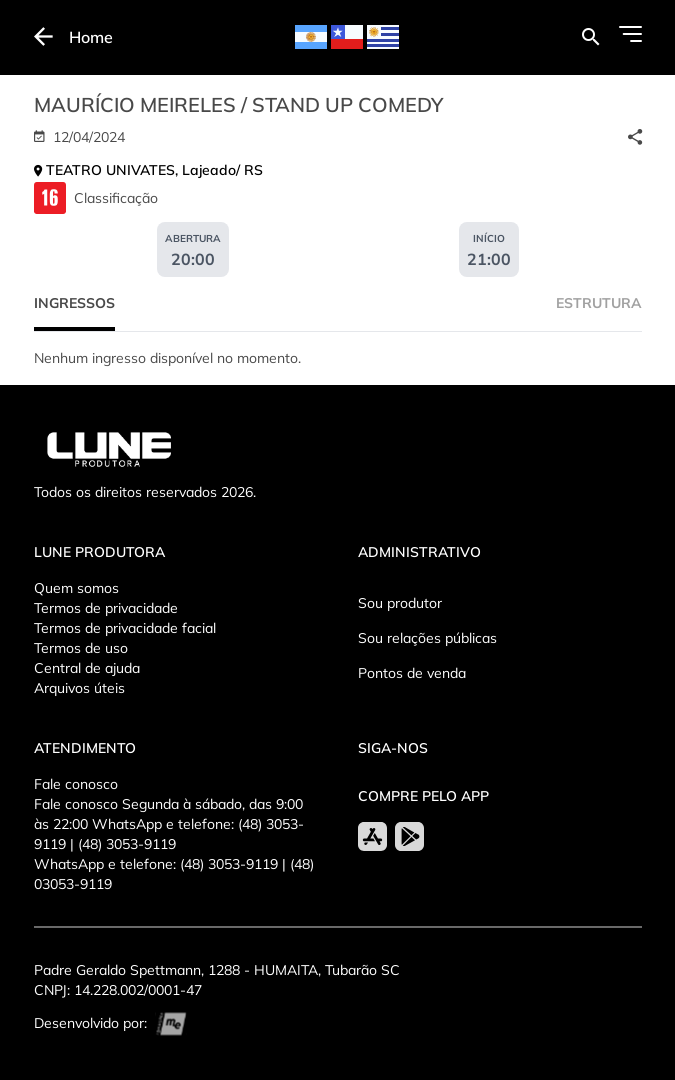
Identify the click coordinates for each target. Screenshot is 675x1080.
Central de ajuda (87, 668)
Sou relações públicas (427, 638)
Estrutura (599, 303)
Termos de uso (81, 648)
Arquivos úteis (79, 688)
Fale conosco (76, 784)
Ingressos (74, 303)
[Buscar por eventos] (590, 37)
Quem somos (76, 588)
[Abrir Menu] (630, 34)
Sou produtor (400, 603)
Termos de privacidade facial (125, 628)
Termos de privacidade (106, 608)
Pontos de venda (412, 673)
